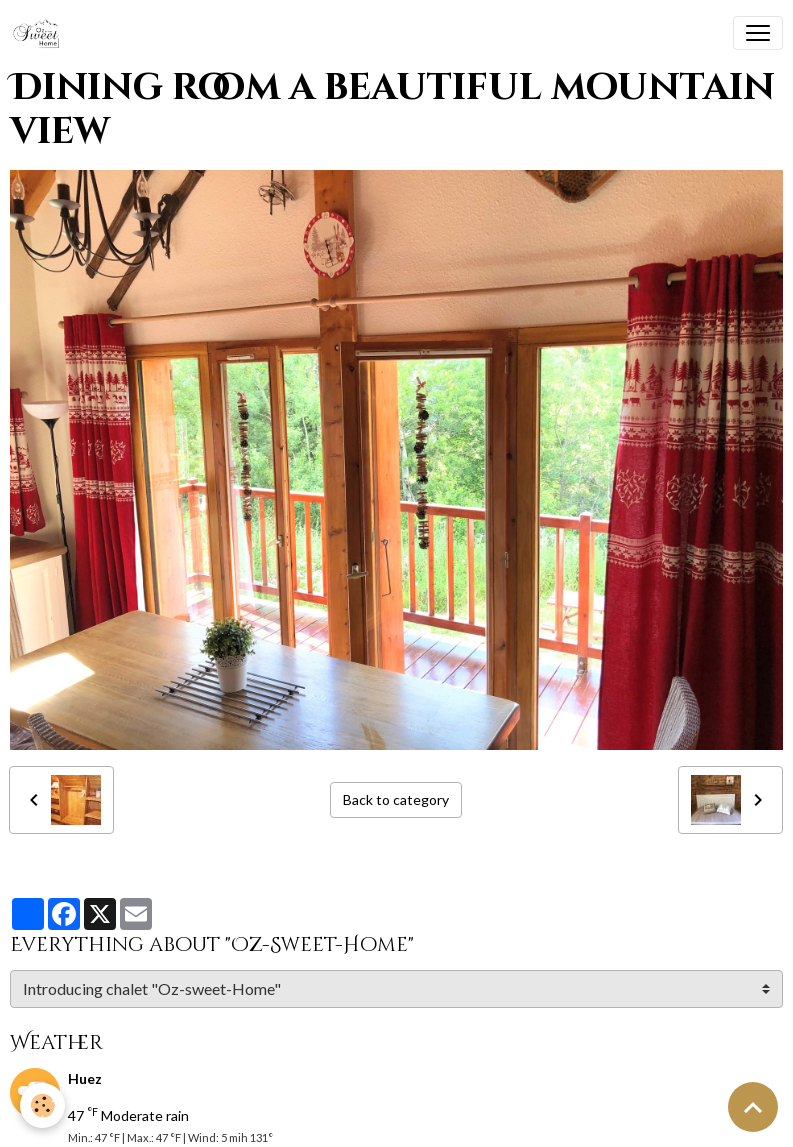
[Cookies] (42, 1105)
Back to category (396, 799)
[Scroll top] (753, 1107)
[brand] (40, 33)
